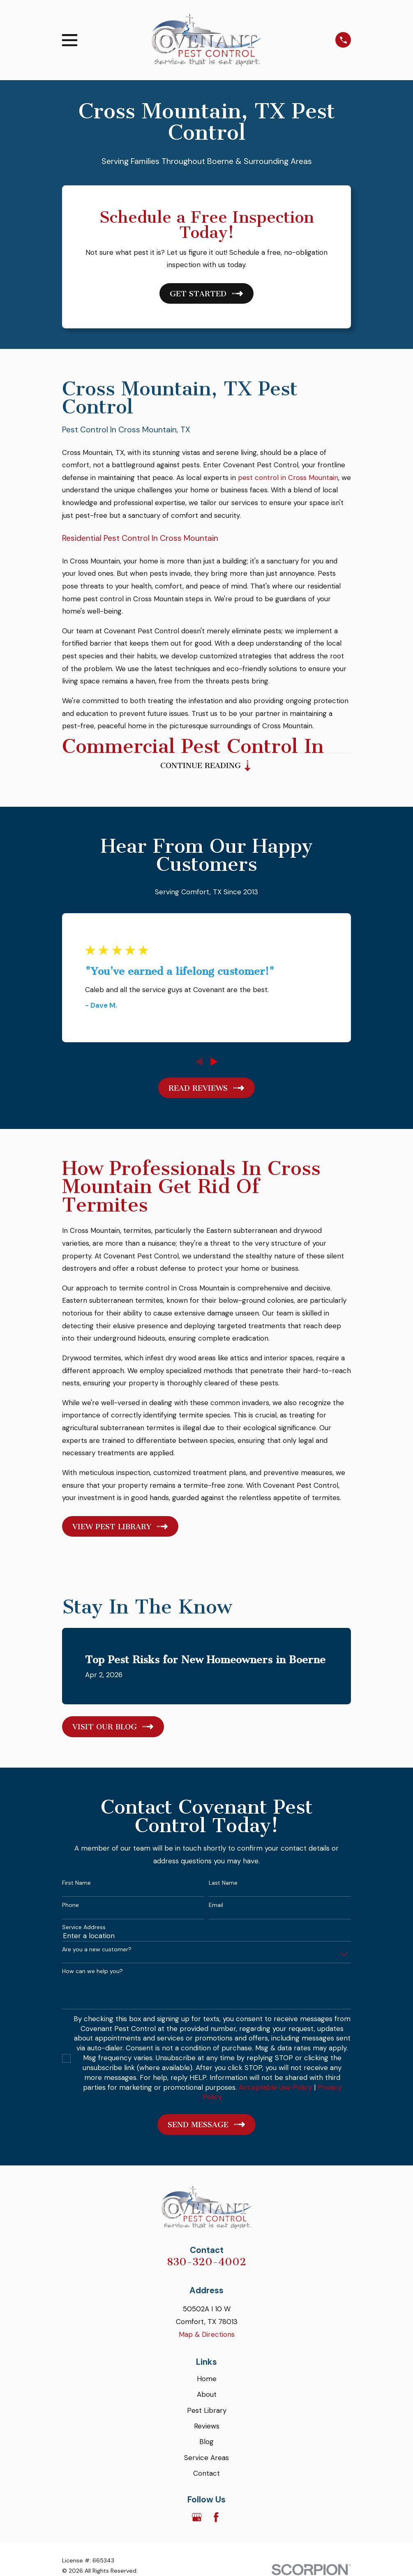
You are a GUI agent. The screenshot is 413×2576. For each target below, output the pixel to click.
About (207, 2396)
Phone (70, 1907)
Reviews (206, 2428)
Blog (206, 2444)
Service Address (84, 1929)
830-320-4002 (206, 2264)
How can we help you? (92, 1973)
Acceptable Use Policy (275, 2089)
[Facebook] (216, 2520)
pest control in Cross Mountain (288, 477)
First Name (76, 1885)
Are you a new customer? (97, 1951)
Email (216, 1907)
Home (207, 2381)
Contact (206, 2475)
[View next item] (214, 1064)
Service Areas (206, 2460)
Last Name (223, 1885)
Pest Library (206, 2412)
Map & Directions (207, 2336)
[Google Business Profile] (197, 2520)
